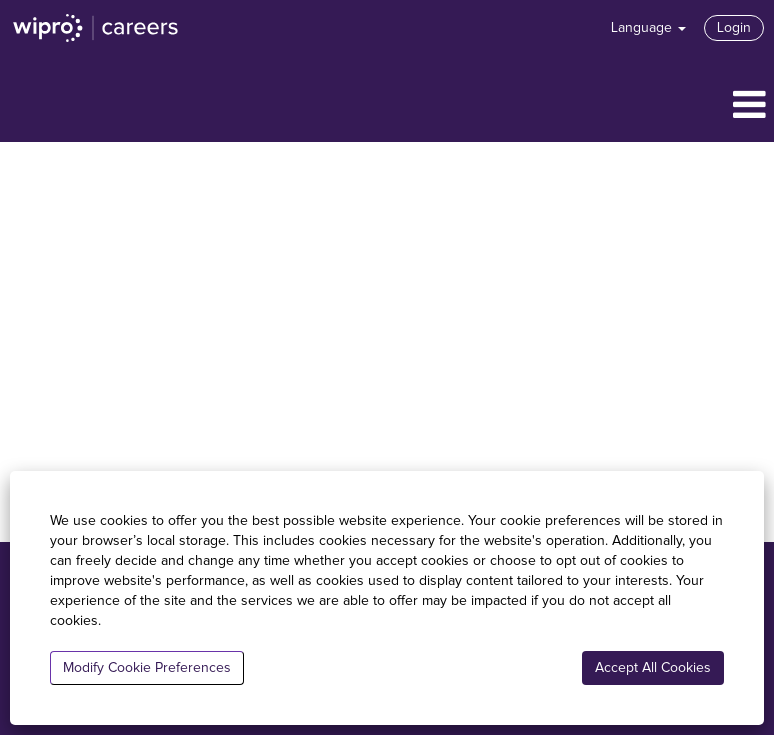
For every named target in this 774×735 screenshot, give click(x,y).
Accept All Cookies (653, 668)
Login (734, 28)
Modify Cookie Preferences (147, 668)
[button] (387, 106)
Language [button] (648, 28)
